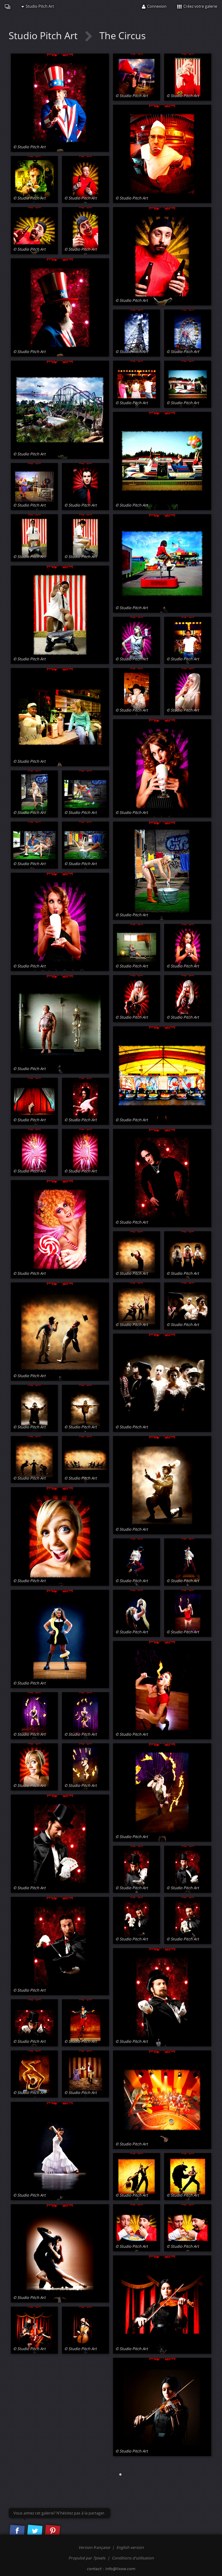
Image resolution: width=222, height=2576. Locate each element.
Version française (94, 2547)
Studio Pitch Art (37, 6)
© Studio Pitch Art (29, 146)
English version (130, 2547)
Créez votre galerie (197, 6)
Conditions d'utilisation (133, 2558)
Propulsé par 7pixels (86, 2558)
